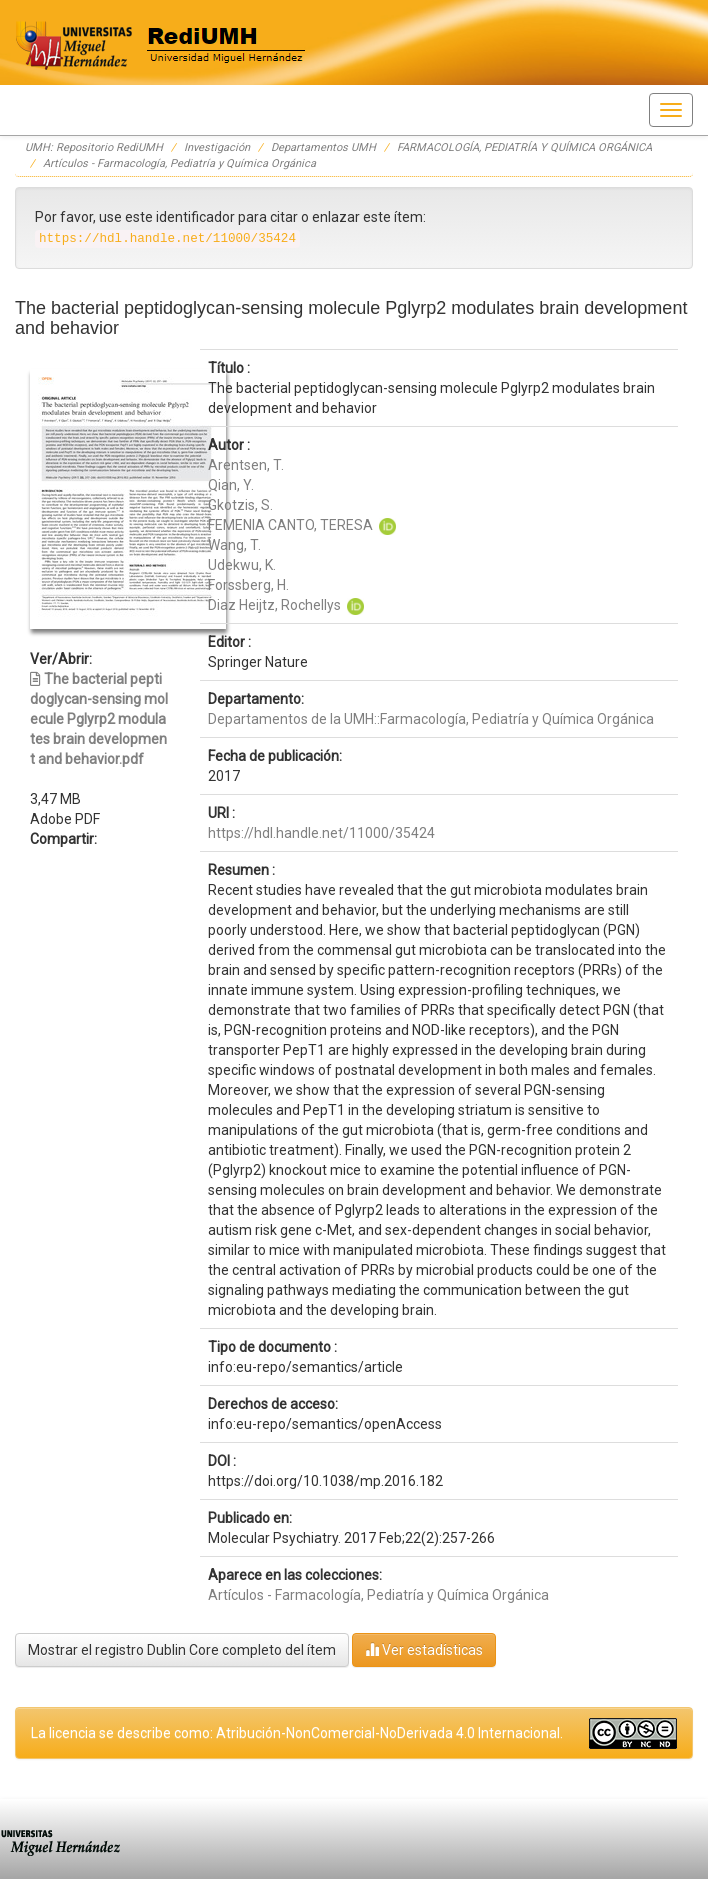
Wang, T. (234, 545)
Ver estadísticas (424, 1649)
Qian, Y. (231, 485)
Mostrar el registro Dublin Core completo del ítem (182, 1650)
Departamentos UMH (323, 147)
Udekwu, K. (242, 565)
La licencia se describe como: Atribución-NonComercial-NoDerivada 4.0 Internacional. (297, 1733)
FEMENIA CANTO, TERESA (290, 525)
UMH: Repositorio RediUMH (94, 147)
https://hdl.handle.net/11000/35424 (321, 833)
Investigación (217, 147)
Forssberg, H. (248, 585)
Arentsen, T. (246, 465)
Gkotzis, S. (240, 505)
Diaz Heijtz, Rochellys (274, 605)
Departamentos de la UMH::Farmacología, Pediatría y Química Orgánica (431, 719)
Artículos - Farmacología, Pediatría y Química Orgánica (179, 163)
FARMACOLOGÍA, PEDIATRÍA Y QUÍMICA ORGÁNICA (524, 147)
